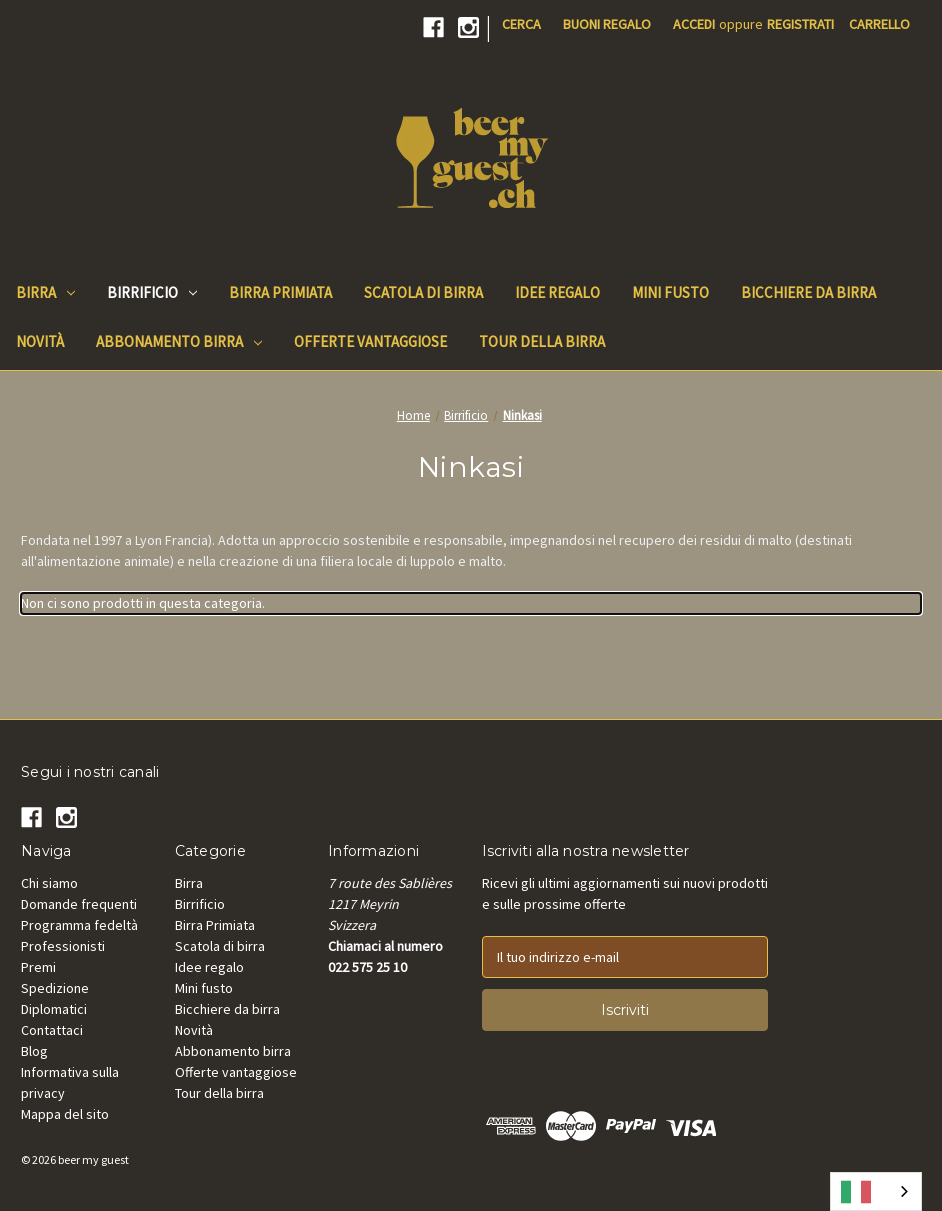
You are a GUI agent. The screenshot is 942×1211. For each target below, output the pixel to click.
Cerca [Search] (521, 24)
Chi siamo (49, 883)
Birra (45, 292)
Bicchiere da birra (227, 1009)
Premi (38, 967)
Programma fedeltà (79, 925)
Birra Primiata (215, 925)
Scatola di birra (220, 946)
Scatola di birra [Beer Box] (423, 292)
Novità (194, 1030)
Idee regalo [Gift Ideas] (557, 292)
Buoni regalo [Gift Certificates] (607, 24)
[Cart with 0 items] (879, 24)
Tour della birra (219, 1093)
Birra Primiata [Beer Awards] (280, 292)
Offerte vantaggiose (236, 1072)
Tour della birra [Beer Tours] (542, 341)
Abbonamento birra (179, 341)
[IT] (876, 1191)
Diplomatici (54, 1009)
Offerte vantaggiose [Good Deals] (370, 341)
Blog (34, 1051)
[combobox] (876, 1191)
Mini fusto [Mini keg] (670, 292)
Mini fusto (204, 988)
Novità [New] (40, 341)
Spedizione (55, 988)
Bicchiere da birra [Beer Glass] (808, 292)
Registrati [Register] (800, 24)
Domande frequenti (79, 904)
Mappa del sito (65, 1114)
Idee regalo (209, 967)
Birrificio (152, 292)
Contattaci (52, 1030)
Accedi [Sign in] (694, 24)
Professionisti (63, 946)
